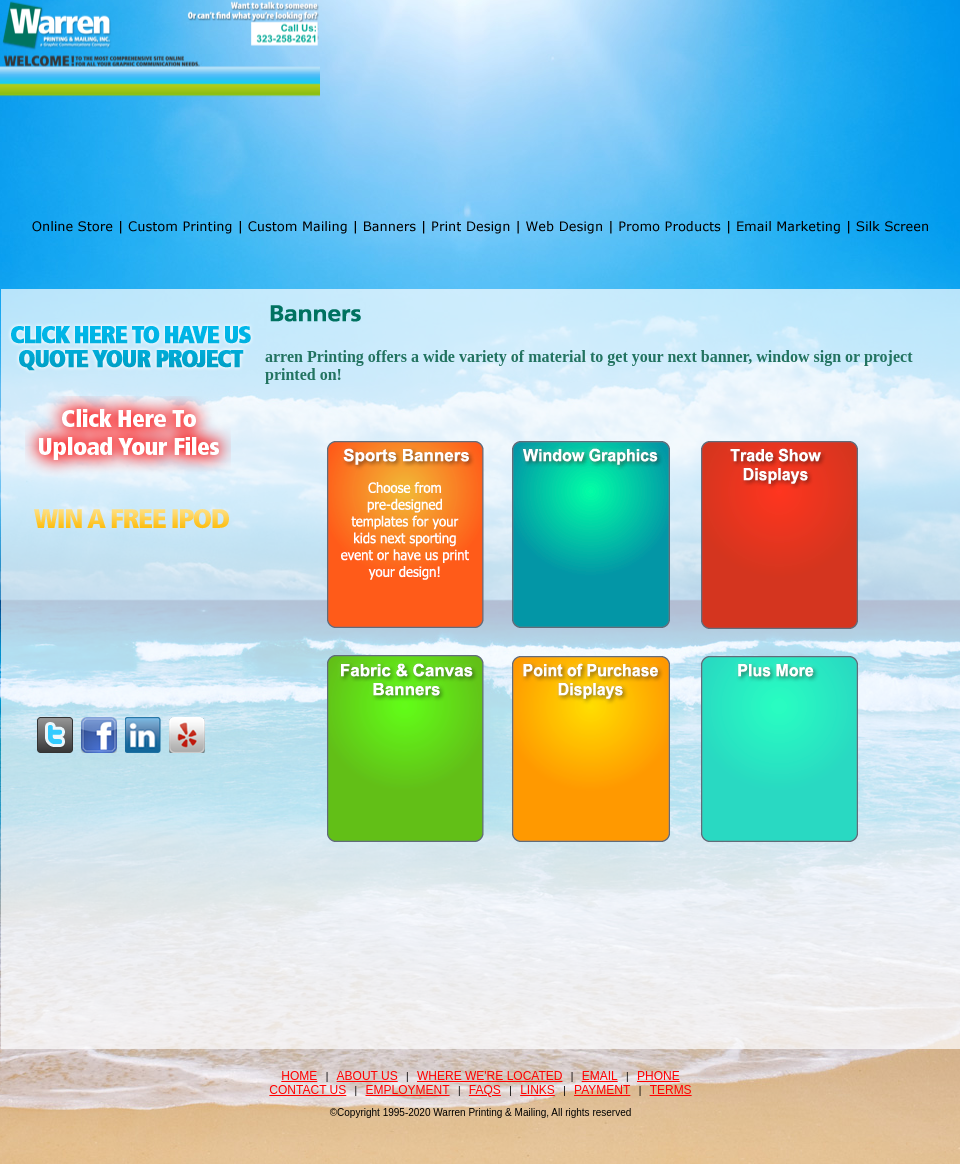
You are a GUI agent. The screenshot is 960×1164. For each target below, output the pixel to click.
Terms (671, 1090)
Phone (658, 1076)
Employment (408, 1090)
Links (537, 1090)
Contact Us (307, 1090)
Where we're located (489, 1076)
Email (600, 1076)
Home (299, 1076)
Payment (602, 1090)
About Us (367, 1076)
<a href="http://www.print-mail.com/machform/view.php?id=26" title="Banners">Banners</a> (592, 639)
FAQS (485, 1090)
